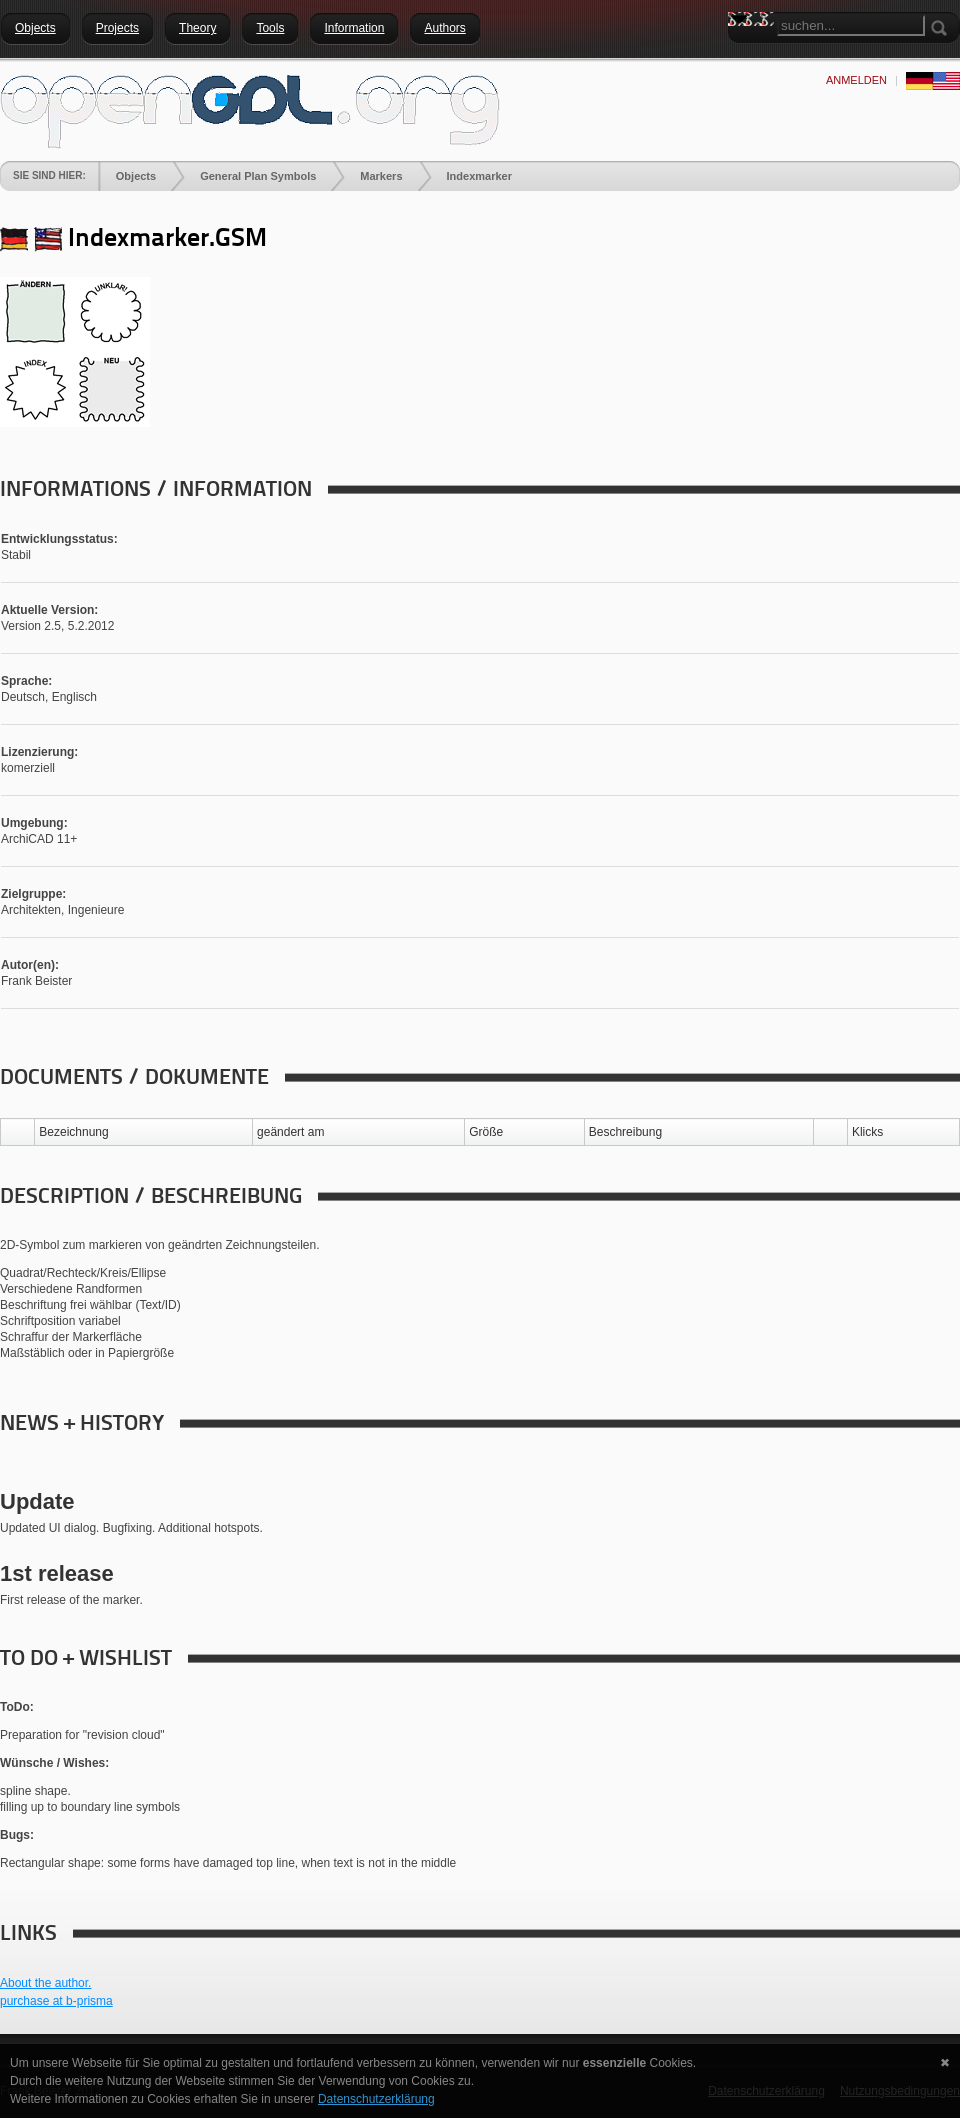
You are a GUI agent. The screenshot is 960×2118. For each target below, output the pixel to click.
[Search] (851, 25)
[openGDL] (250, 109)
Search (743, 55)
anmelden (856, 80)
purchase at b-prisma (56, 2001)
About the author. (45, 1983)
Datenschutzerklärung (376, 2099)
